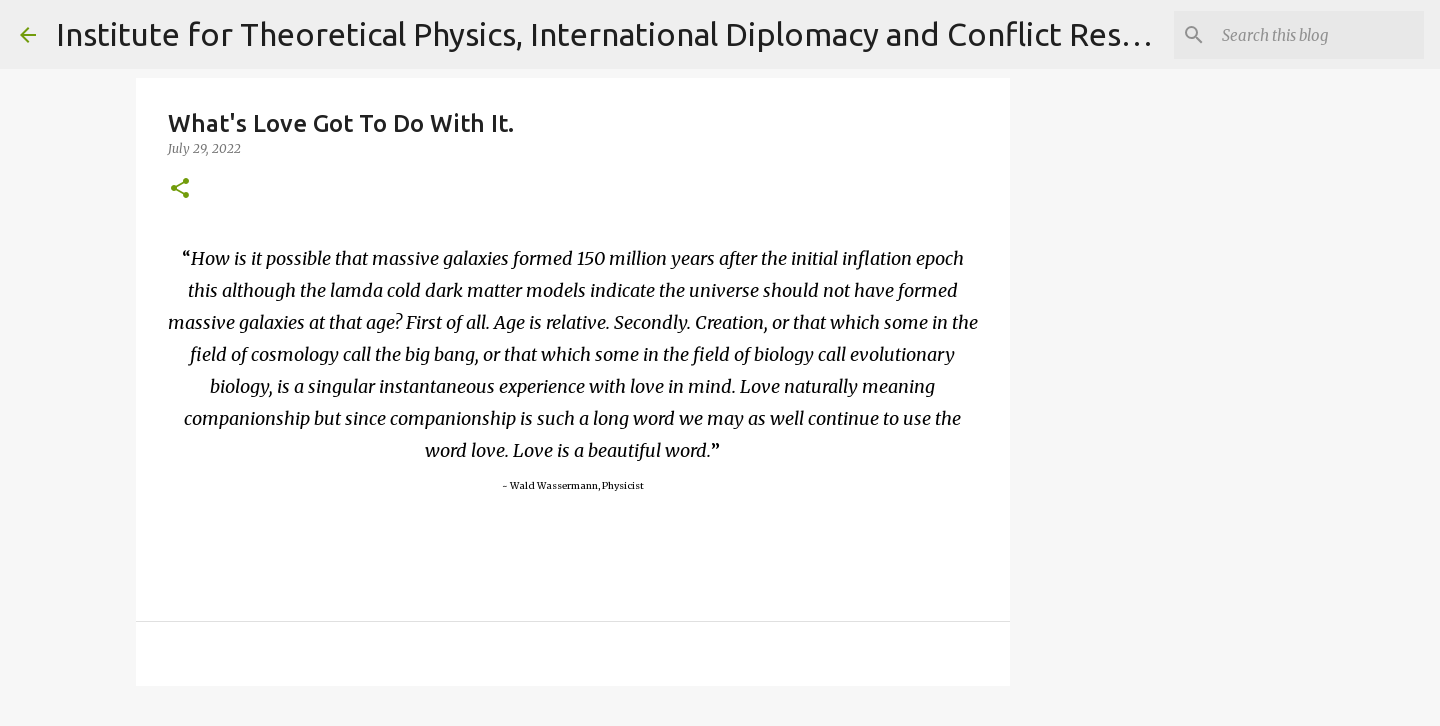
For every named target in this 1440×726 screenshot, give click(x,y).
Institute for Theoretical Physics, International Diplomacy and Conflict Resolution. (645, 34)
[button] (180, 189)
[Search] (1319, 35)
